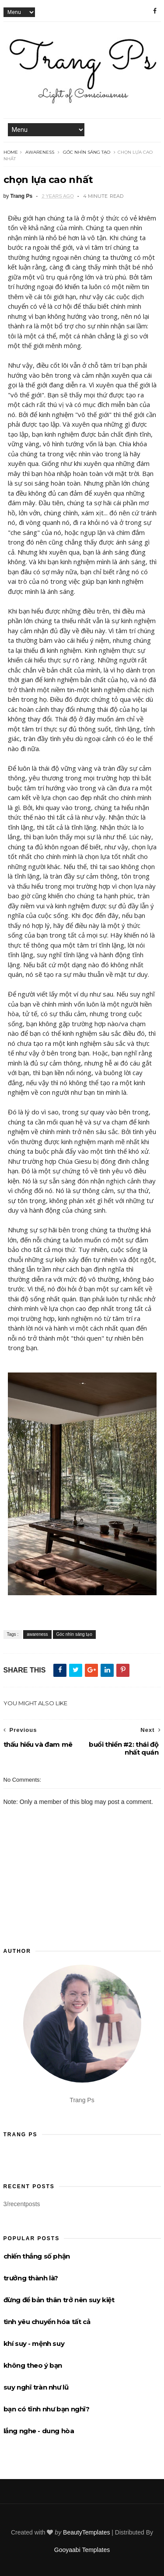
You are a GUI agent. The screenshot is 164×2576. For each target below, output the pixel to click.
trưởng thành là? (31, 2278)
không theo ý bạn (33, 2365)
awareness (39, 152)
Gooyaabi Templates (82, 2549)
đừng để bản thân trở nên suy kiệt (59, 2300)
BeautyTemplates (86, 2532)
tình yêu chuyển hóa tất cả (47, 2321)
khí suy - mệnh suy (34, 2343)
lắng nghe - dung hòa (38, 2431)
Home (10, 152)
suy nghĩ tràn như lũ (36, 2387)
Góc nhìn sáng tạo (86, 152)
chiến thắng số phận (36, 2256)
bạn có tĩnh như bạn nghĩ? (46, 2409)
